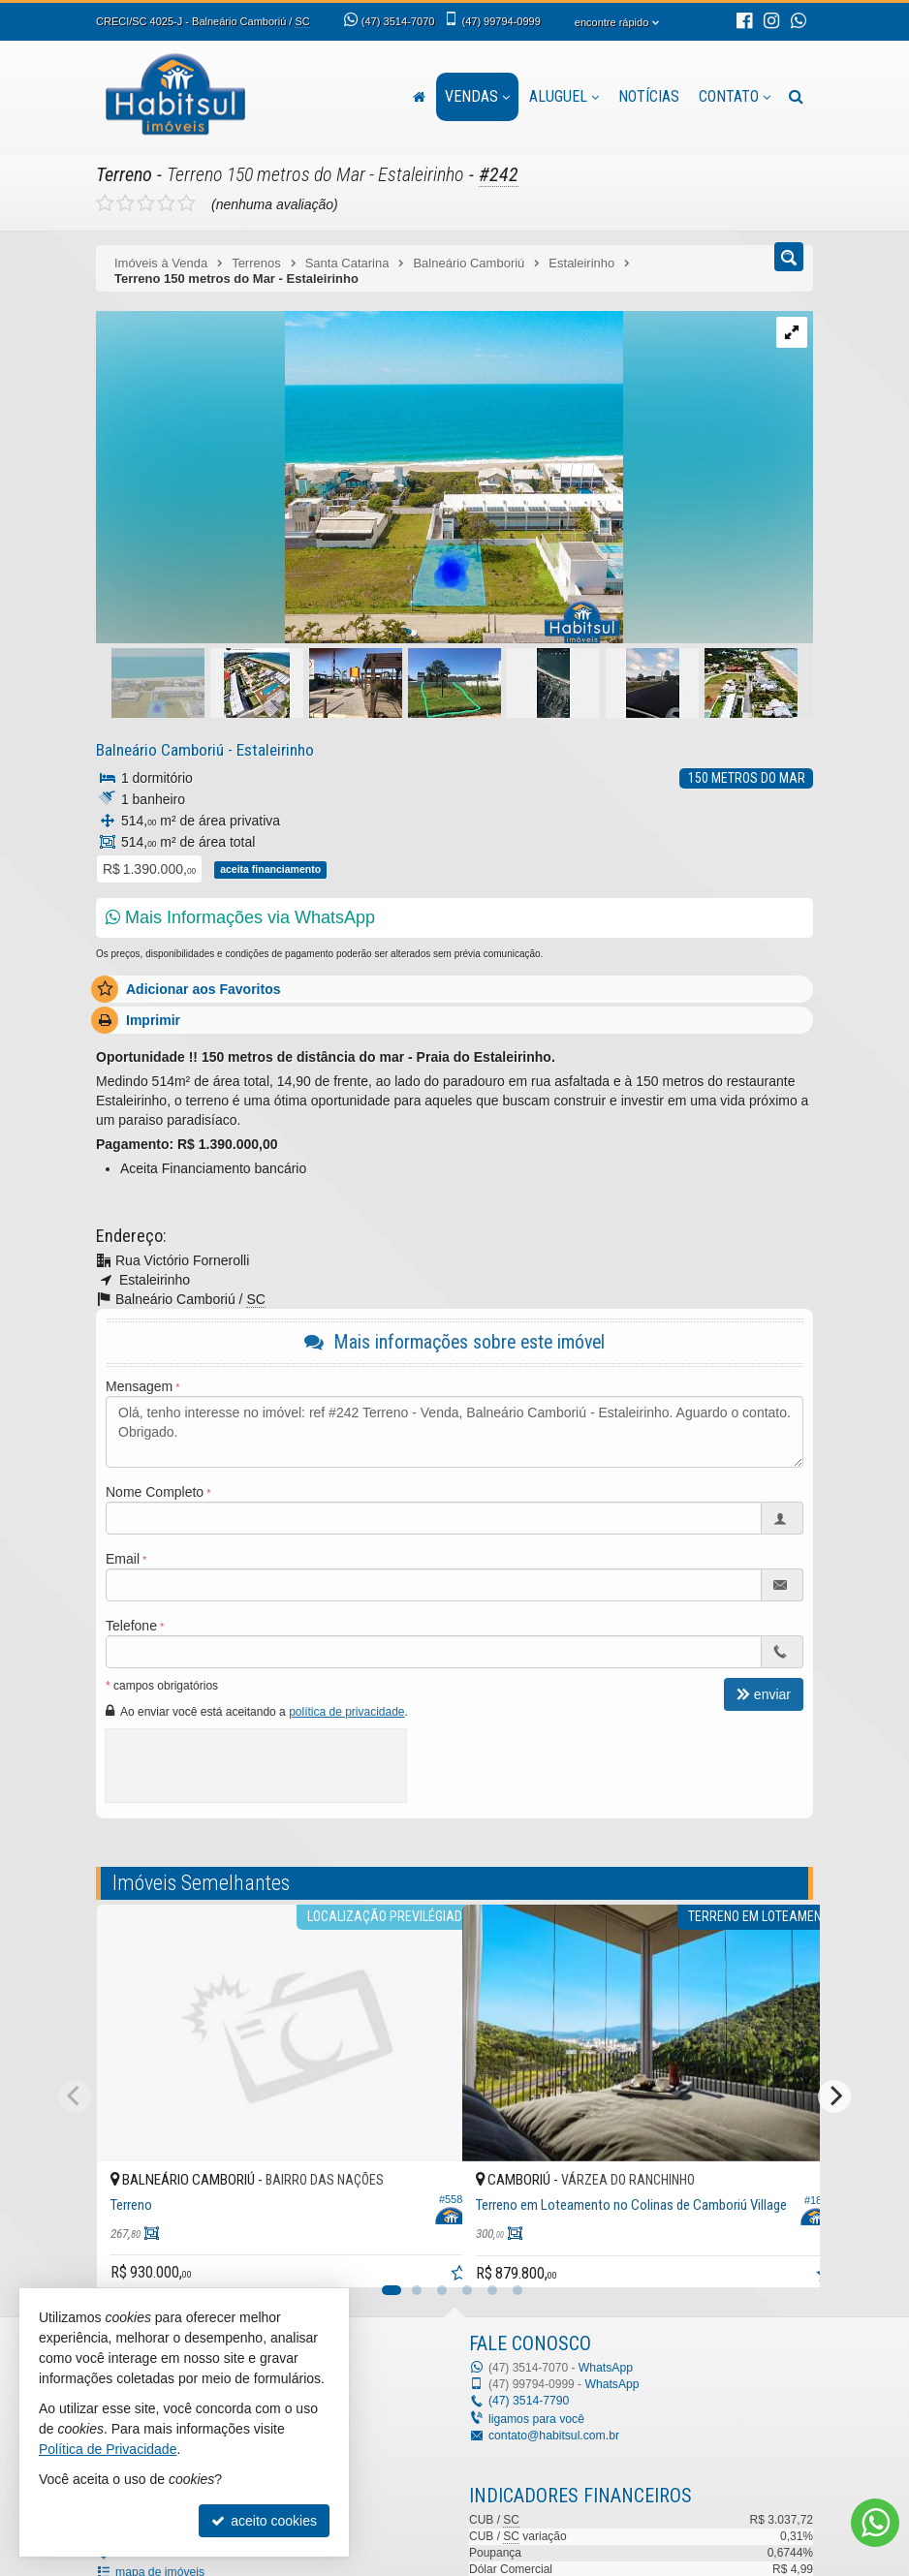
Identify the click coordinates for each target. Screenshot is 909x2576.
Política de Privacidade (107, 2449)
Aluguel (564, 96)
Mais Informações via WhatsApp (240, 916)
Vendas (477, 96)
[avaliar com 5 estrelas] (186, 202)
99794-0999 (500, 21)
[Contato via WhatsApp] (875, 2522)
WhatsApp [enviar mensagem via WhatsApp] (605, 2367)
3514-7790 (528, 2400)
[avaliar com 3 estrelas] (146, 202)
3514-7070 (397, 21)
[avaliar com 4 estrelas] (166, 202)
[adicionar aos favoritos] (426, 2251)
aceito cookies (264, 2521)
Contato (734, 96)
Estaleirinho (271, 749)
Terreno (124, 174)
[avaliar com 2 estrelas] (125, 202)
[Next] (834, 2095)
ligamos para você (535, 2418)
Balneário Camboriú (158, 749)
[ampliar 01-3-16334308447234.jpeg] (359, 477)
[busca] (796, 97)
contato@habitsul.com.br (552, 2434)
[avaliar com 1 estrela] (105, 202)
